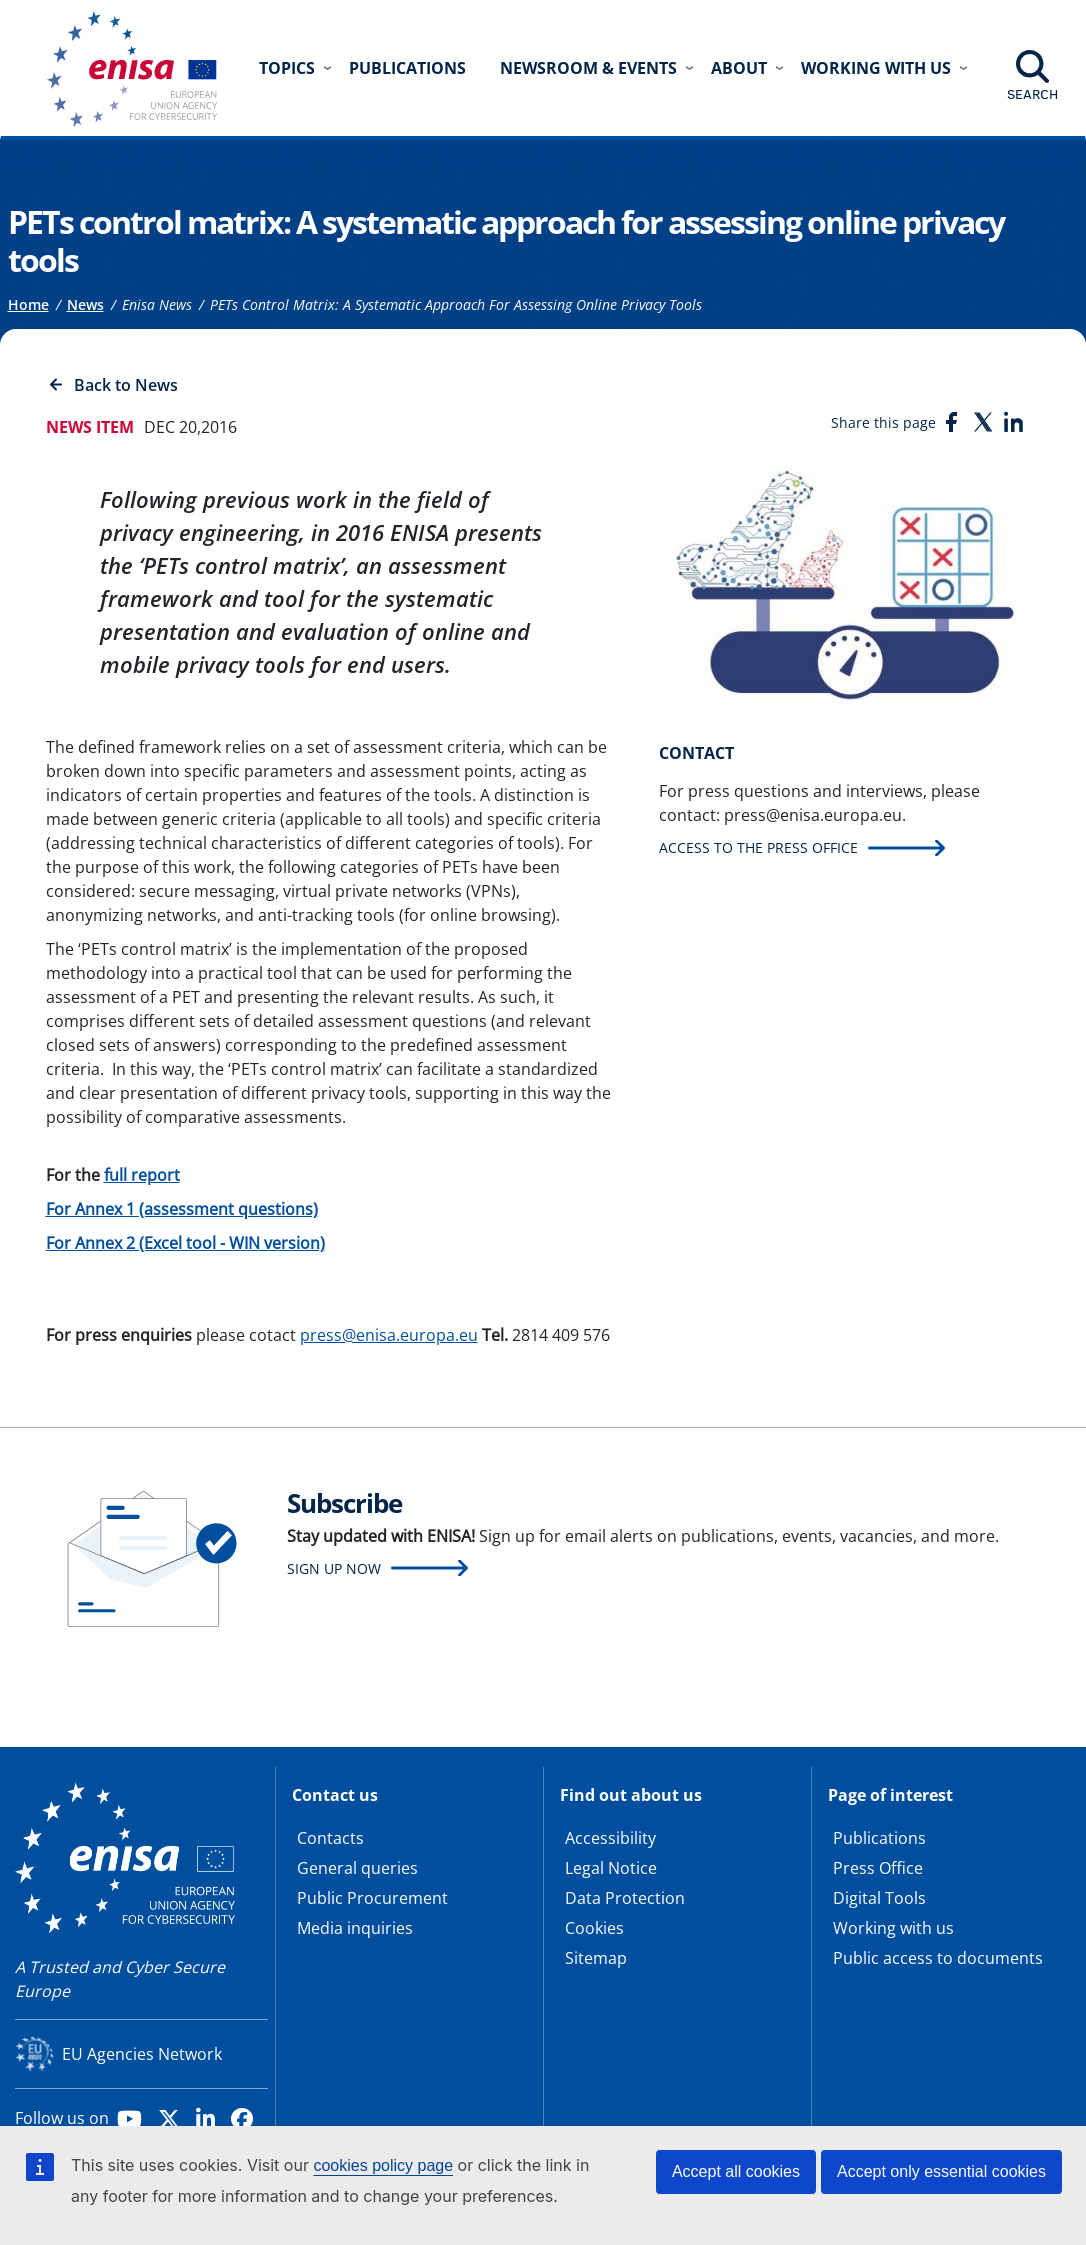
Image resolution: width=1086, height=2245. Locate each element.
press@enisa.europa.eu (389, 1335)
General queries (357, 1868)
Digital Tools (879, 1898)
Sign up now (334, 1568)
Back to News (126, 385)
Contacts (330, 1838)
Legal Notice (611, 1868)
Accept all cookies (736, 2171)
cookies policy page (383, 2165)
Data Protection (625, 1898)
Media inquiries (355, 1928)
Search (1032, 94)
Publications (407, 68)
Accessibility (610, 1838)
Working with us (893, 1928)
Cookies (594, 1928)
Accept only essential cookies (941, 2171)
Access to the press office (758, 847)
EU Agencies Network (142, 2054)
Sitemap (596, 1958)
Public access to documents (938, 1958)
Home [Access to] (28, 304)
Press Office (878, 1868)
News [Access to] (85, 304)
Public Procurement (372, 1898)
